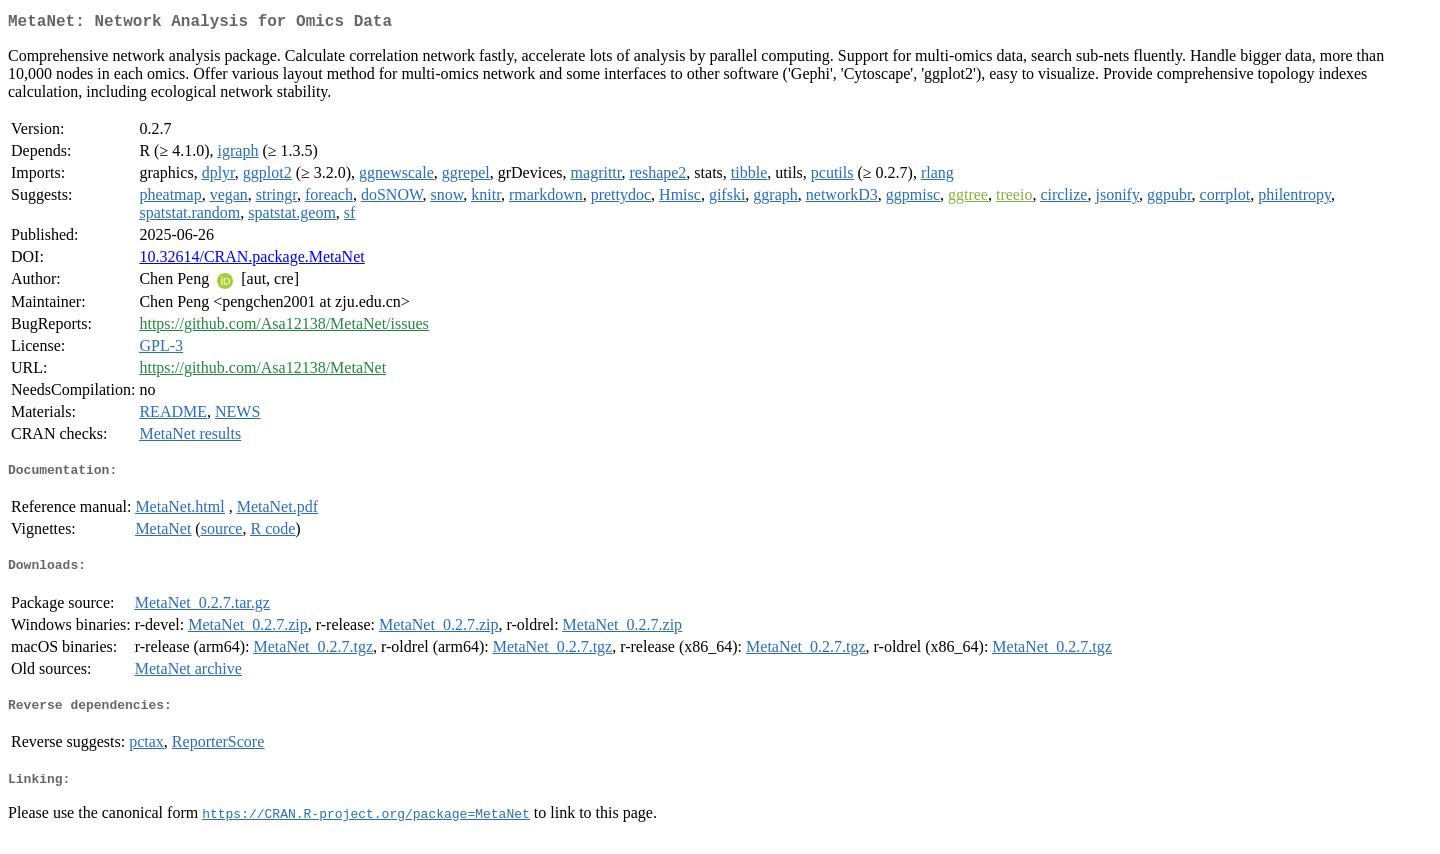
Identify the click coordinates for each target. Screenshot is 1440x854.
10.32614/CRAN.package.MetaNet (251, 260)
